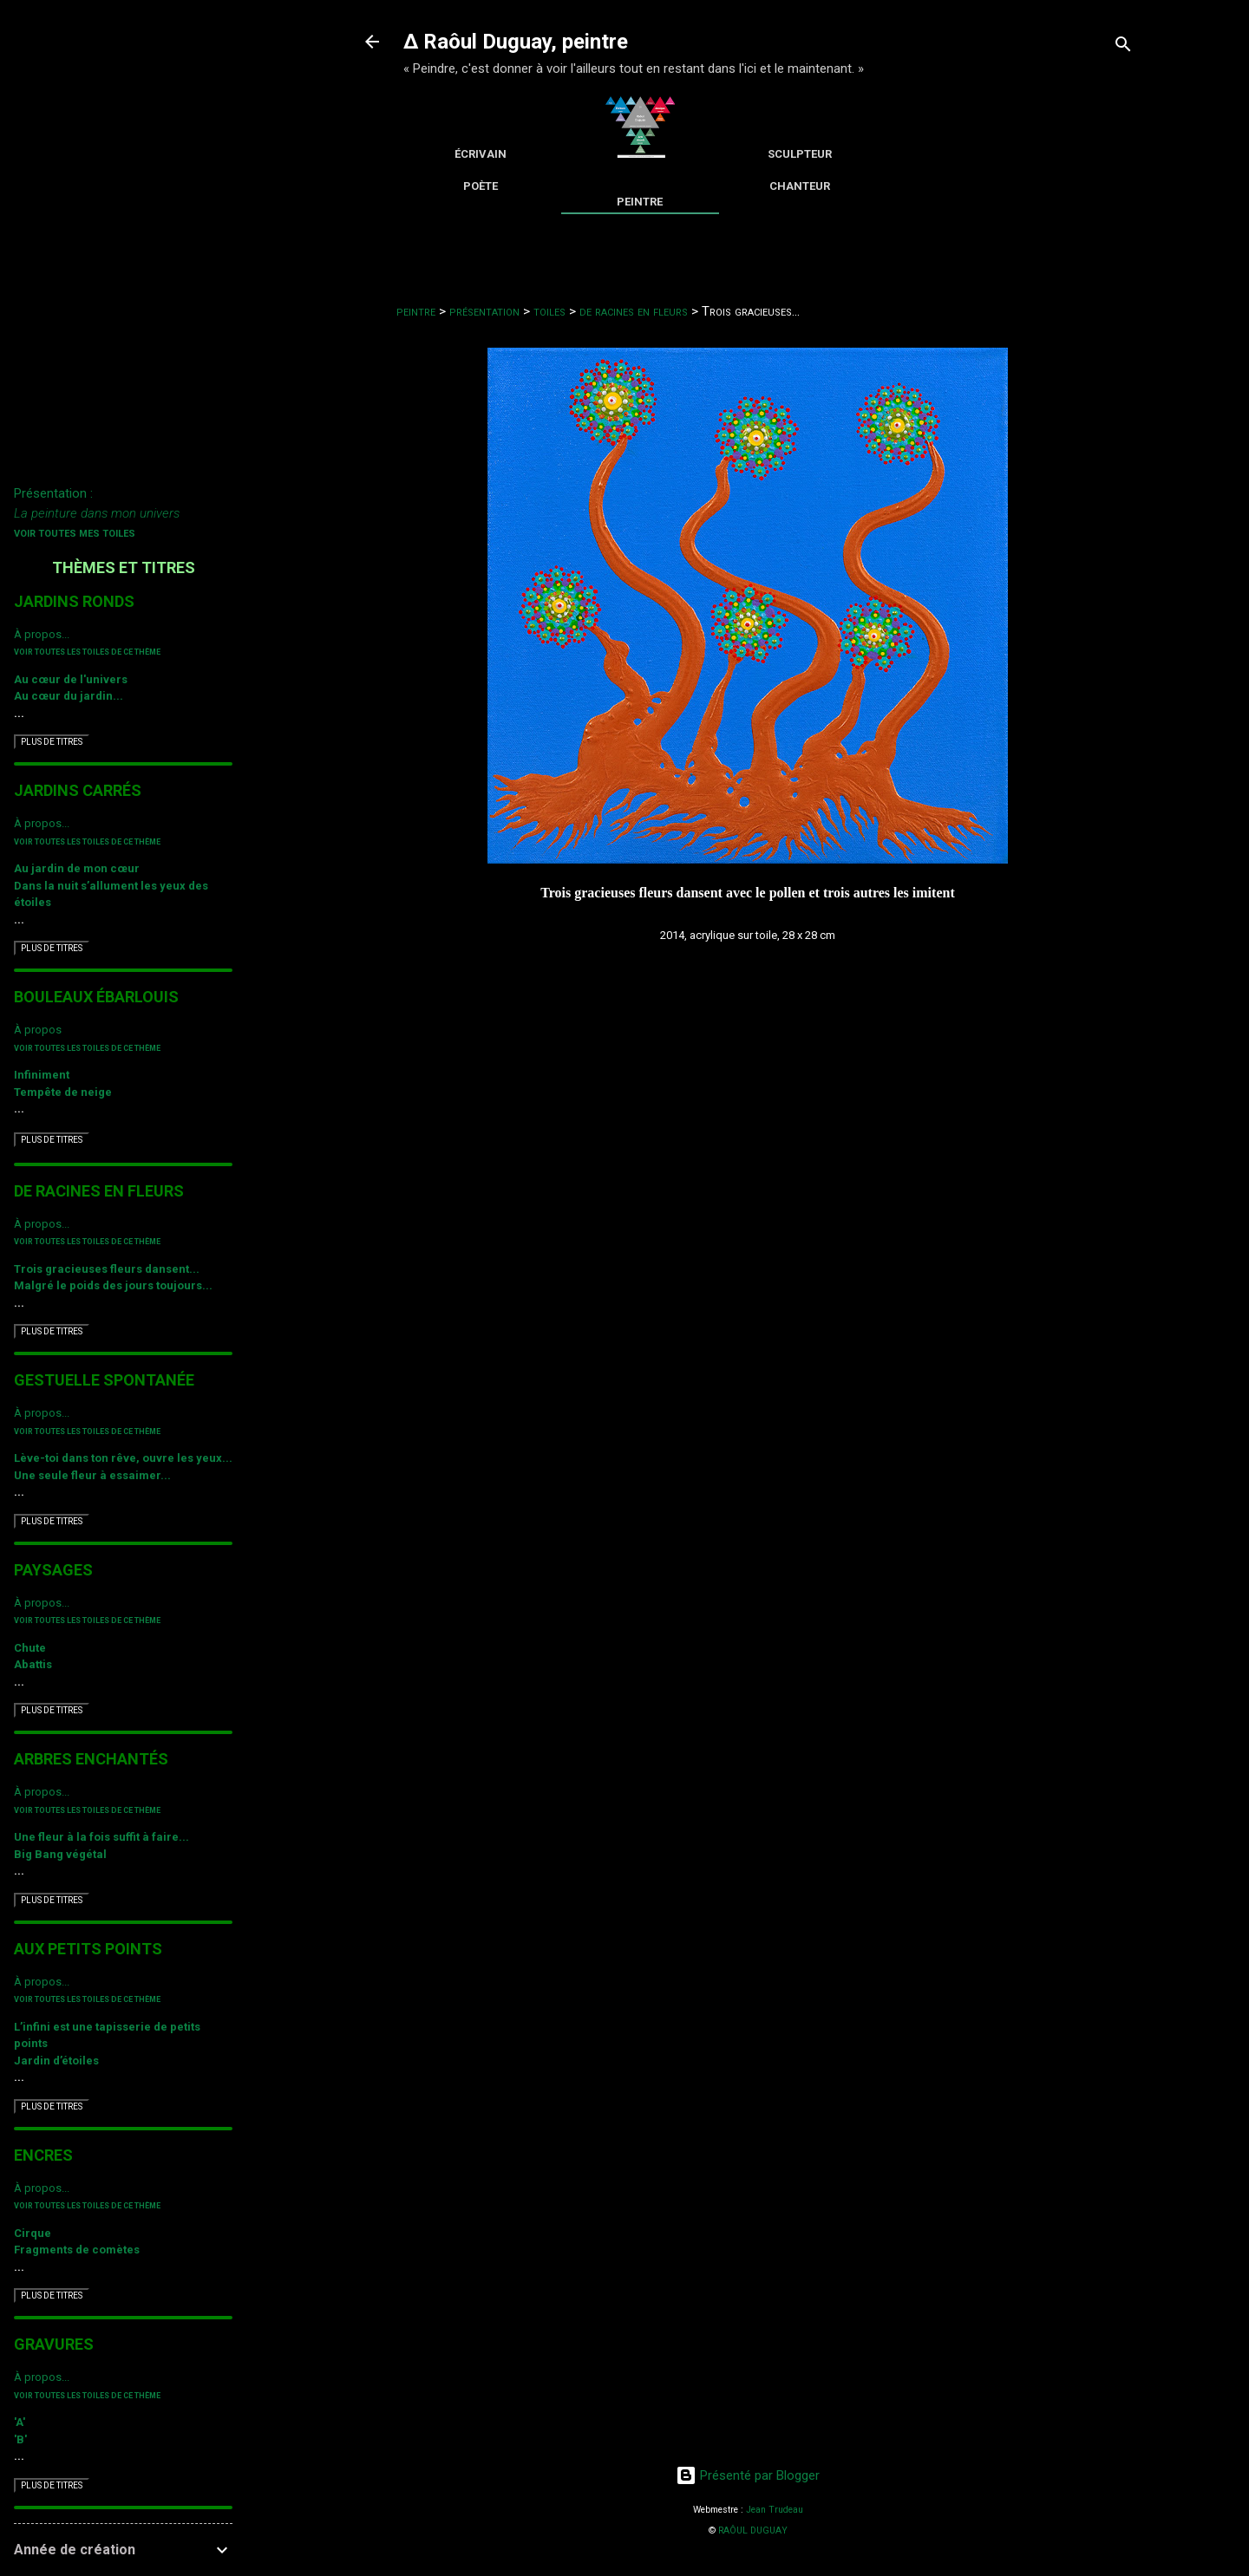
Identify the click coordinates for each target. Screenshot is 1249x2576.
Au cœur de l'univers (71, 679)
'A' (19, 2422)
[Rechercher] (1123, 47)
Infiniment (41, 1074)
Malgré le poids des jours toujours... (113, 1285)
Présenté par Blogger (748, 2475)
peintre (415, 311)
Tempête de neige (63, 1092)
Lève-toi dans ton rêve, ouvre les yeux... (123, 1457)
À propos (38, 1029)
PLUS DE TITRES (51, 742)
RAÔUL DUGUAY (753, 2530)
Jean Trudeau (774, 2509)
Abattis (33, 1664)
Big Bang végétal (60, 1854)
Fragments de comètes (77, 2249)
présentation (484, 311)
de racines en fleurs (633, 311)
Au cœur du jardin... (68, 695)
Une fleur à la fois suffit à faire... (101, 1836)
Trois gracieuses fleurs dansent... (106, 1268)
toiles (549, 311)
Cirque (32, 2233)
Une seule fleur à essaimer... (92, 1475)
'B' (20, 2439)
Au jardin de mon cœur (77, 868)
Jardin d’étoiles (56, 2060)
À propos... (41, 634)
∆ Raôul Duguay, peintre (515, 41)
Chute (30, 1647)
